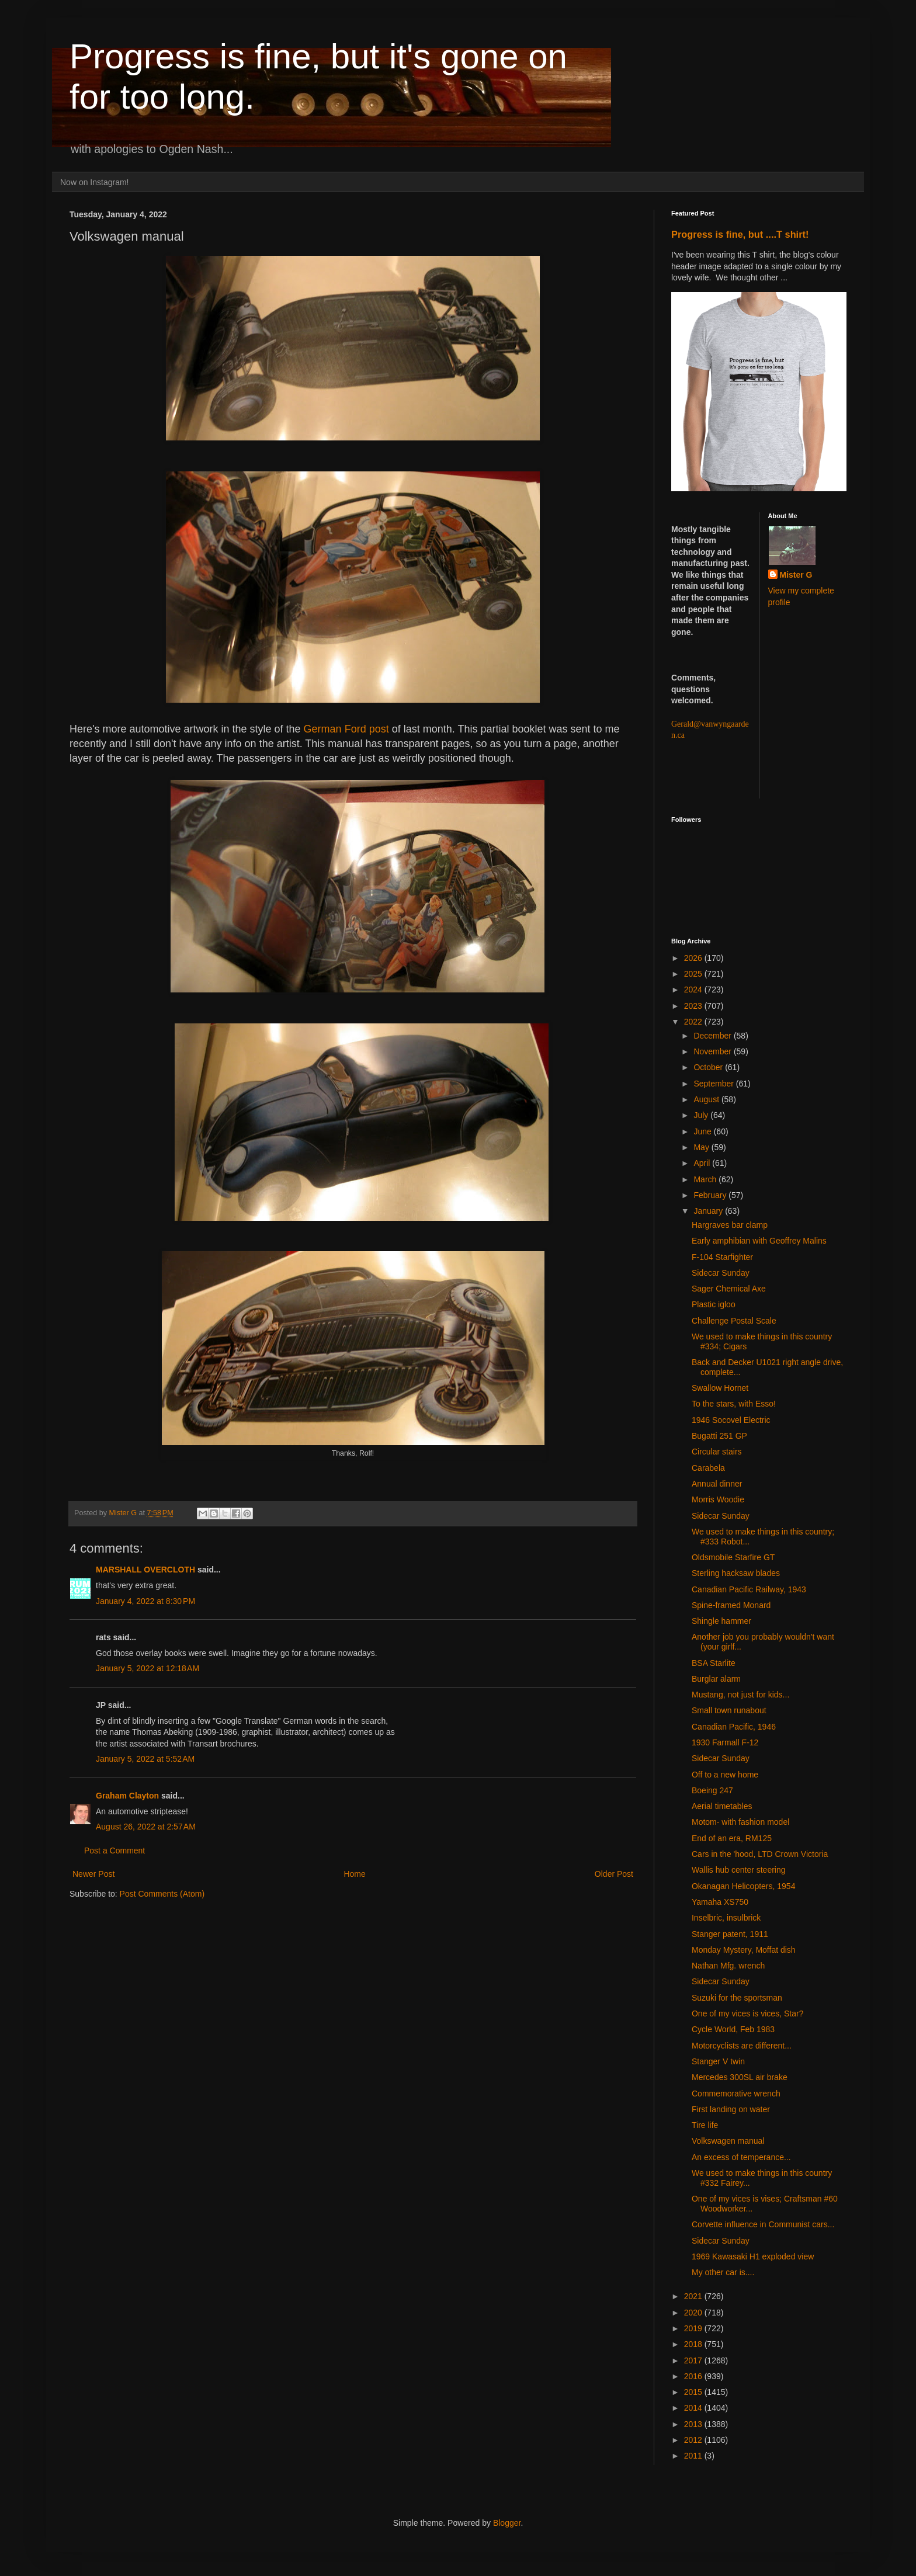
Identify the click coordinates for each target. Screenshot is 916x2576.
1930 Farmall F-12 (725, 1742)
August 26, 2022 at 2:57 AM (146, 1826)
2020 (694, 2312)
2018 (694, 2344)
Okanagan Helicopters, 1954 (743, 1886)
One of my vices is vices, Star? (747, 2013)
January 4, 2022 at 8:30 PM (145, 1601)
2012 (694, 2440)
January (709, 1211)
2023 (694, 1006)
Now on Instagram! (94, 182)
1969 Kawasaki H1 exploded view (753, 2256)
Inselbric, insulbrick (726, 1917)
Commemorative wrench (736, 2093)
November (713, 1051)
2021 (694, 2296)
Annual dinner (717, 1483)
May (702, 1147)
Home (354, 1874)
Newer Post (93, 1874)
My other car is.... (723, 2272)
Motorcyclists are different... (742, 2045)
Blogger (507, 2523)
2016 (694, 2376)
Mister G (796, 574)
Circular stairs (717, 1451)
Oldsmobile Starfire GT (733, 1557)
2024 (694, 989)
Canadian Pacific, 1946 (734, 1726)
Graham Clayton (127, 1795)
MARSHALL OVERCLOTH (145, 1569)
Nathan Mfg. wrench (728, 1965)
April (702, 1163)
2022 (694, 1021)
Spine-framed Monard (731, 1605)
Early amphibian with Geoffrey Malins (759, 1240)
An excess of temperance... (741, 2157)
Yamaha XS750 (720, 1902)
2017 (694, 2360)
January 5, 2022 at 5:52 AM (145, 1758)
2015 (694, 2392)
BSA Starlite (713, 1663)
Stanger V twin (718, 2061)
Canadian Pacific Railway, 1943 (749, 1589)
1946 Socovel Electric (731, 1420)
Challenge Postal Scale (734, 1320)
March (706, 1179)
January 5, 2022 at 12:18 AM (147, 1668)
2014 (694, 2407)
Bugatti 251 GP (719, 1435)
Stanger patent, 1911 (730, 1934)
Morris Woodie (718, 1499)
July (701, 1115)
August (707, 1099)
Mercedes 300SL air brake (739, 2077)
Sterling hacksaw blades (736, 1573)
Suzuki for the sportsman (737, 1997)
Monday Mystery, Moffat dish (744, 1949)
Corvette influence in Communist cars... (763, 2224)
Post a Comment (114, 1850)
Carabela (708, 1468)
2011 (694, 2455)
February (710, 1195)
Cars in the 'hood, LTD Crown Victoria (760, 1854)
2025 (694, 973)
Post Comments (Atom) (162, 1893)
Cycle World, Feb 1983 (733, 2029)
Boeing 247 (712, 1790)
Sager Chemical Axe (729, 1288)
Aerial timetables (722, 1806)
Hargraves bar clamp (730, 1225)
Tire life (705, 2125)
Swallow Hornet (720, 1388)
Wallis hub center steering (739, 1869)
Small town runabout (729, 1710)
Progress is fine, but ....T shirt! (740, 234)
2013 (694, 2424)
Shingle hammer (721, 1621)
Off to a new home (725, 1774)
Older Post (614, 1874)
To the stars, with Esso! (734, 1403)
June (703, 1131)
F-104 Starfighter (722, 1257)
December (713, 1035)
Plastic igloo (713, 1304)
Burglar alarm (716, 1678)
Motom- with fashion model (740, 1822)
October (709, 1067)
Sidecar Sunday (721, 1272)
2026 (694, 958)
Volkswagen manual (728, 2140)
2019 (694, 2328)
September (714, 1083)
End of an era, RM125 (732, 1838)
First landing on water (731, 2109)
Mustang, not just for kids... (740, 1694)
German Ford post (348, 729)
